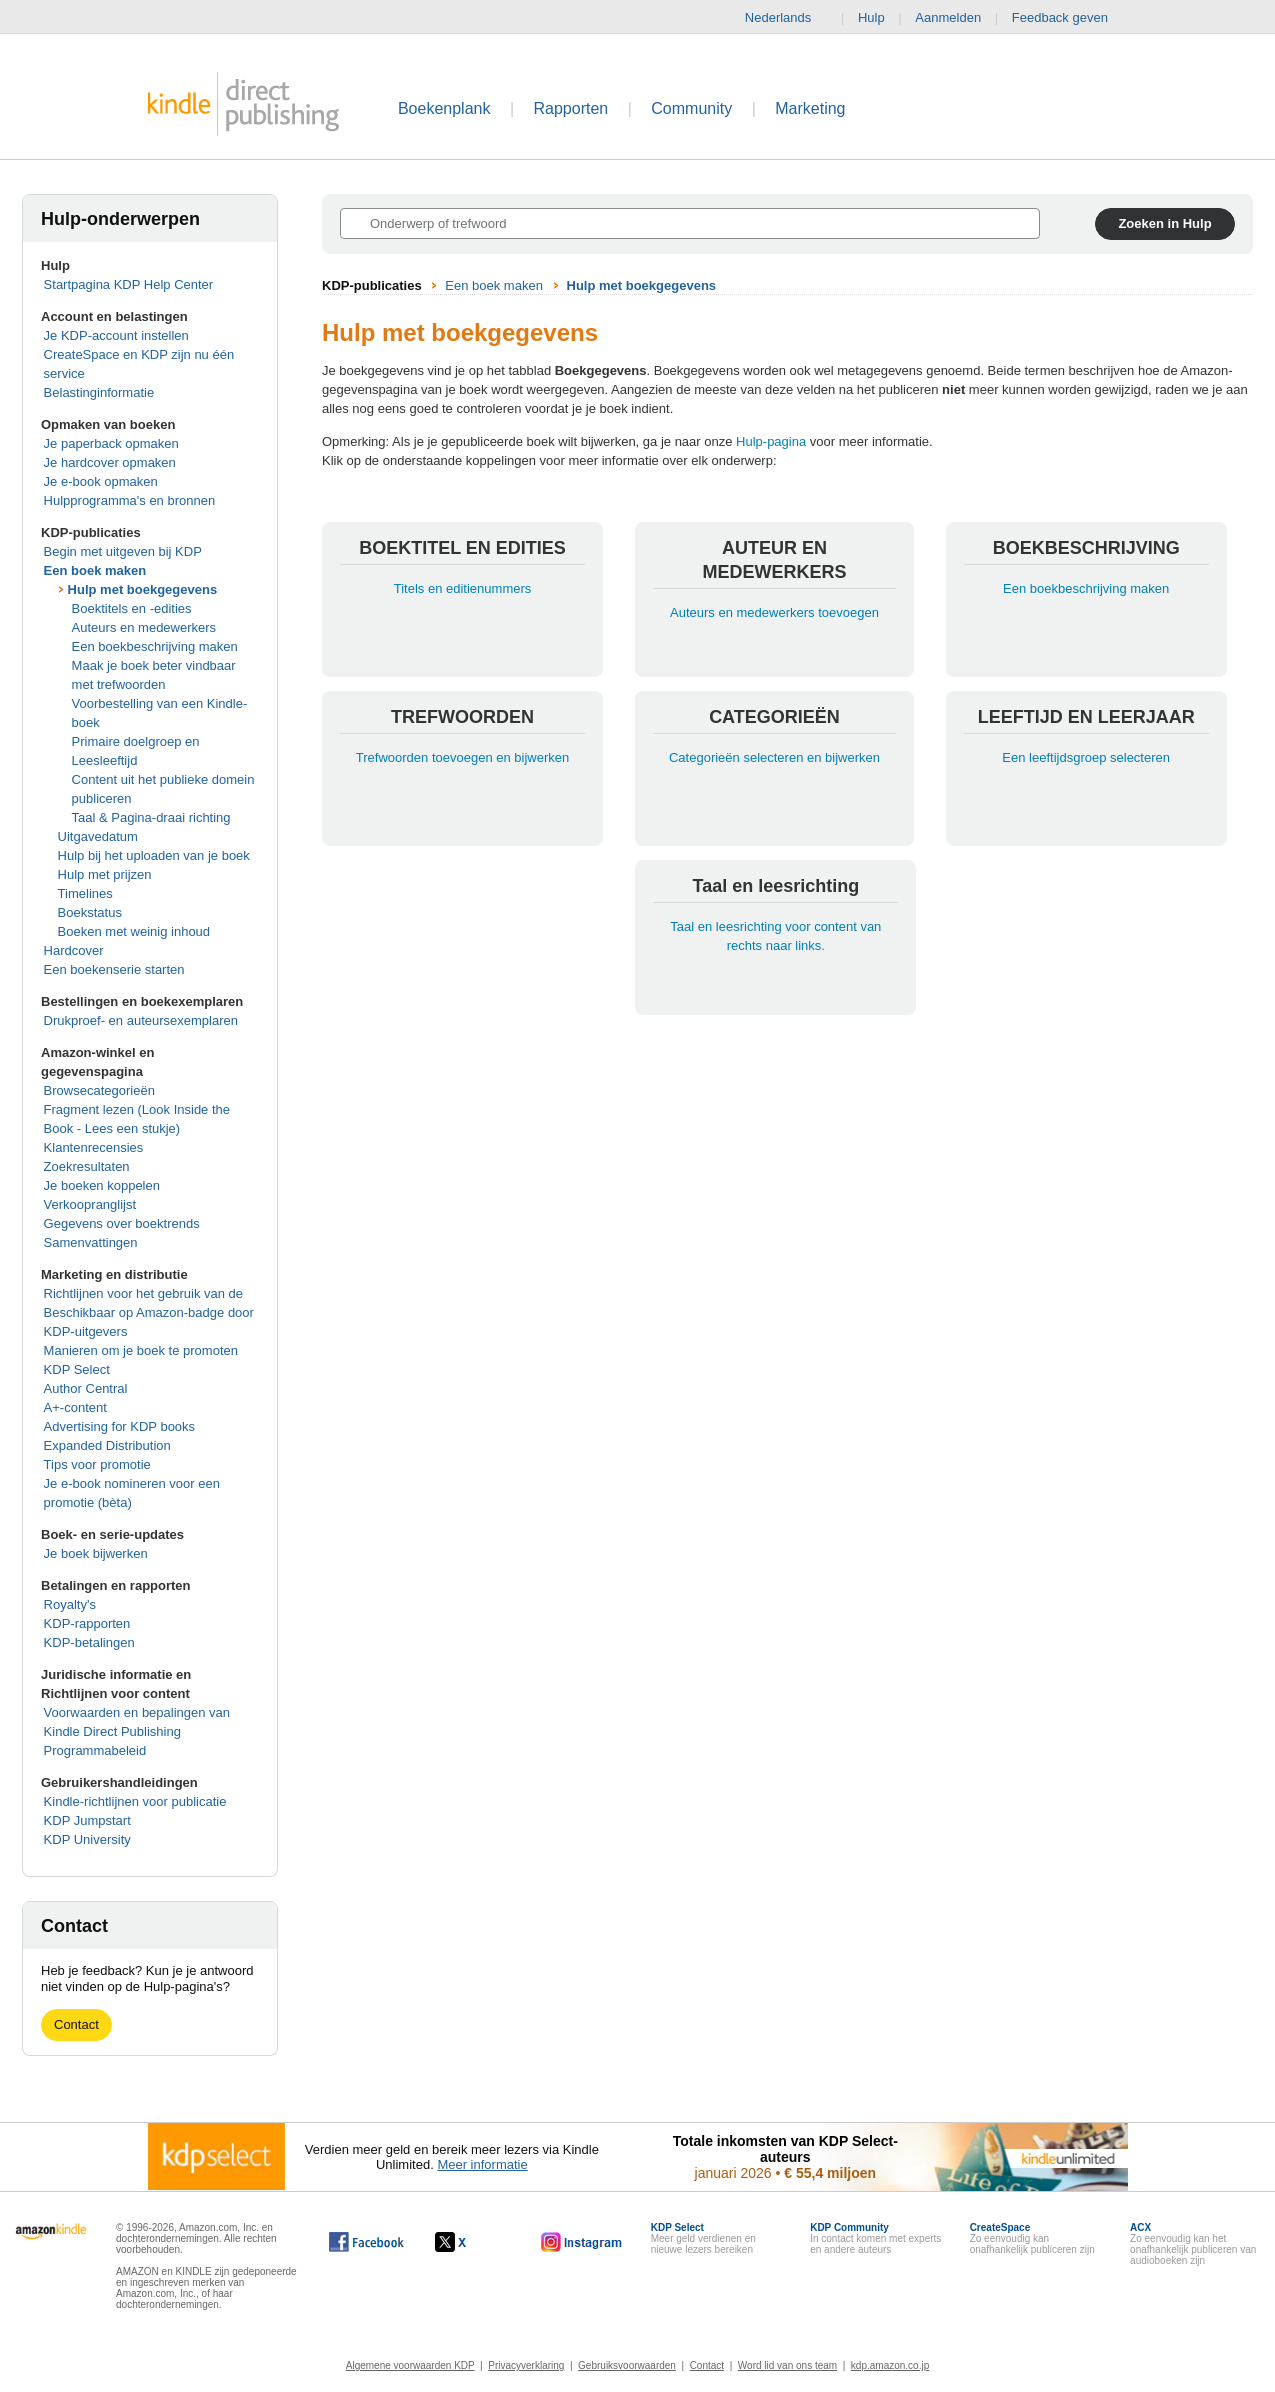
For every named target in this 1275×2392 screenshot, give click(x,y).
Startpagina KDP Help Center (129, 284)
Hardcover (74, 950)
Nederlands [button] (786, 18)
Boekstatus (90, 912)
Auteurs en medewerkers (144, 627)
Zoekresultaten (87, 1166)
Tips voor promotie (97, 1464)
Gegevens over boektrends (122, 1223)
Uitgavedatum (98, 836)
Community (691, 108)
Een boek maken (95, 570)
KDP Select (77, 1369)
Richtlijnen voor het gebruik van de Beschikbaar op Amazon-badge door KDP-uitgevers (149, 1312)
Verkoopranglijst (90, 1204)
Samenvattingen (91, 1242)
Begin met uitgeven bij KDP (123, 551)
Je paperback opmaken (111, 443)
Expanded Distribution (107, 1445)
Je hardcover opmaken (110, 462)
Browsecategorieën (99, 1090)
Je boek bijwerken (96, 1553)
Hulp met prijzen (105, 874)
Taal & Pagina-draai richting (151, 817)
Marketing (810, 108)
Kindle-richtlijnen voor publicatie (135, 1801)
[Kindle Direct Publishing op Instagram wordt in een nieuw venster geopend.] (582, 2242)
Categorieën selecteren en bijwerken (774, 757)
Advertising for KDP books (120, 1426)
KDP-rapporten (87, 1623)
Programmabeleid (95, 1750)
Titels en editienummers (463, 588)
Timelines (85, 893)
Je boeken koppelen (102, 1185)
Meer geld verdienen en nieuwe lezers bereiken (703, 2238)
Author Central (86, 1388)
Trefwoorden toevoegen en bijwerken (462, 757)
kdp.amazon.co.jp (890, 2365)
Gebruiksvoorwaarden (627, 2365)
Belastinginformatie (99, 392)
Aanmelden (948, 17)
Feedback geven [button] (1070, 18)
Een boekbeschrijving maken (155, 646)
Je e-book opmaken (101, 481)
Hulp (871, 17)
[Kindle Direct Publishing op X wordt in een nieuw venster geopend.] (471, 2242)
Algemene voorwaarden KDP (410, 2365)
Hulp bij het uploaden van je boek (154, 855)
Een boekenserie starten (114, 969)
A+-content (75, 1407)
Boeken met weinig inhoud (134, 931)
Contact (76, 2024)
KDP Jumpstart (87, 1820)
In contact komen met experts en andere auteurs (875, 2238)
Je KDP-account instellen (116, 335)
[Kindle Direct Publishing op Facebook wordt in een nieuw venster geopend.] (366, 2242)
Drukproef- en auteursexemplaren (141, 1020)
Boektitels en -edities (132, 608)
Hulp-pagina (771, 441)
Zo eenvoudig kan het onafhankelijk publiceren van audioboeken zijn (1193, 2244)
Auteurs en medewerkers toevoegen (774, 612)
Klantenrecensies (94, 1147)
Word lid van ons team (787, 2365)
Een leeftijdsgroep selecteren (1086, 757)
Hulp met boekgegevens (143, 589)
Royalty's (70, 1604)
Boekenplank (444, 108)
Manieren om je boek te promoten (141, 1350)
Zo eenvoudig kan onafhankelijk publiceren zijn (1032, 2238)
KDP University (87, 1839)
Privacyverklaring (526, 2365)
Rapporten (571, 108)
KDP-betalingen (89, 1642)
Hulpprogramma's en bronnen (130, 500)
